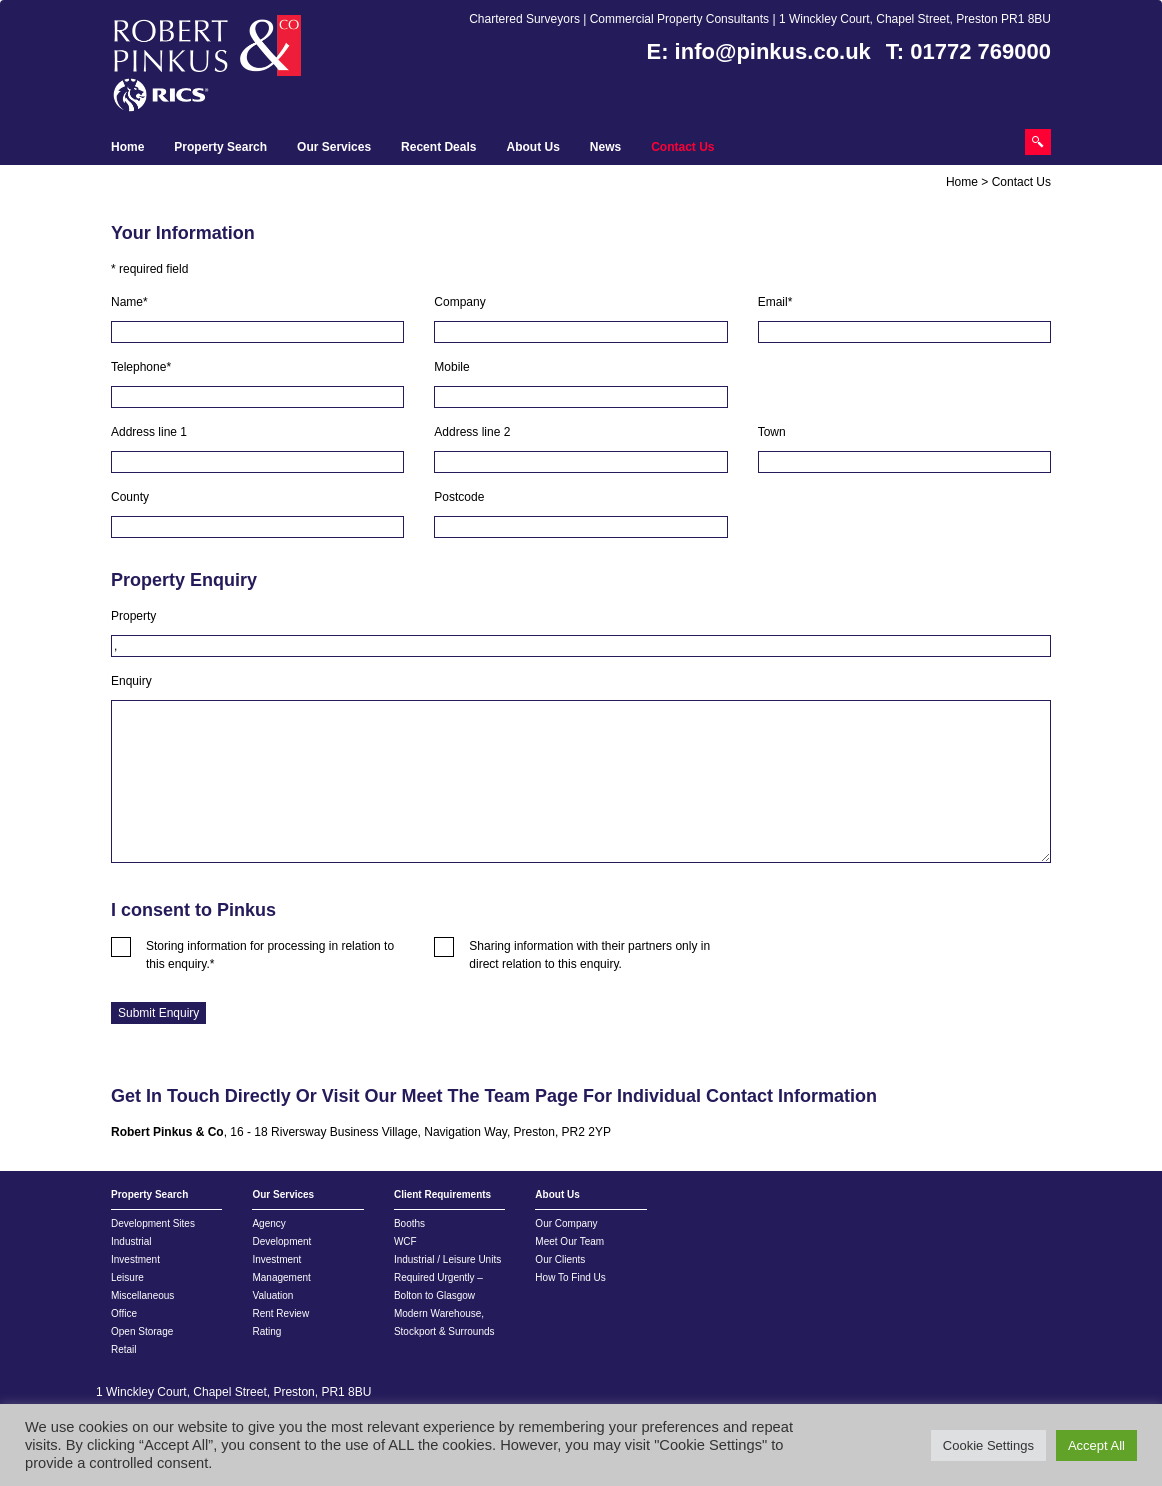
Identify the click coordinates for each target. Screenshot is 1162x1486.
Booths (409, 1223)
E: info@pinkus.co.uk (759, 51)
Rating (266, 1331)
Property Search (220, 147)
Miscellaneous (142, 1295)
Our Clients (560, 1259)
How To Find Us (570, 1277)
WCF (405, 1241)
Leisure (127, 1277)
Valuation (272, 1295)
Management (281, 1277)
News (605, 147)
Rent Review (280, 1313)
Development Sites (153, 1223)
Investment (135, 1259)
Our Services (334, 147)
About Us (532, 147)
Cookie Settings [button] (988, 1445)
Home (127, 147)
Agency (268, 1223)
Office (124, 1313)
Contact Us (682, 147)
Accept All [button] (1096, 1445)
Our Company (566, 1223)
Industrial (131, 1241)
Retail (124, 1349)
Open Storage (142, 1331)
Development (281, 1241)
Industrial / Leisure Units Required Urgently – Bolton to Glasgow (447, 1277)
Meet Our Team (569, 1241)
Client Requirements (442, 1194)
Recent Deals (438, 147)
